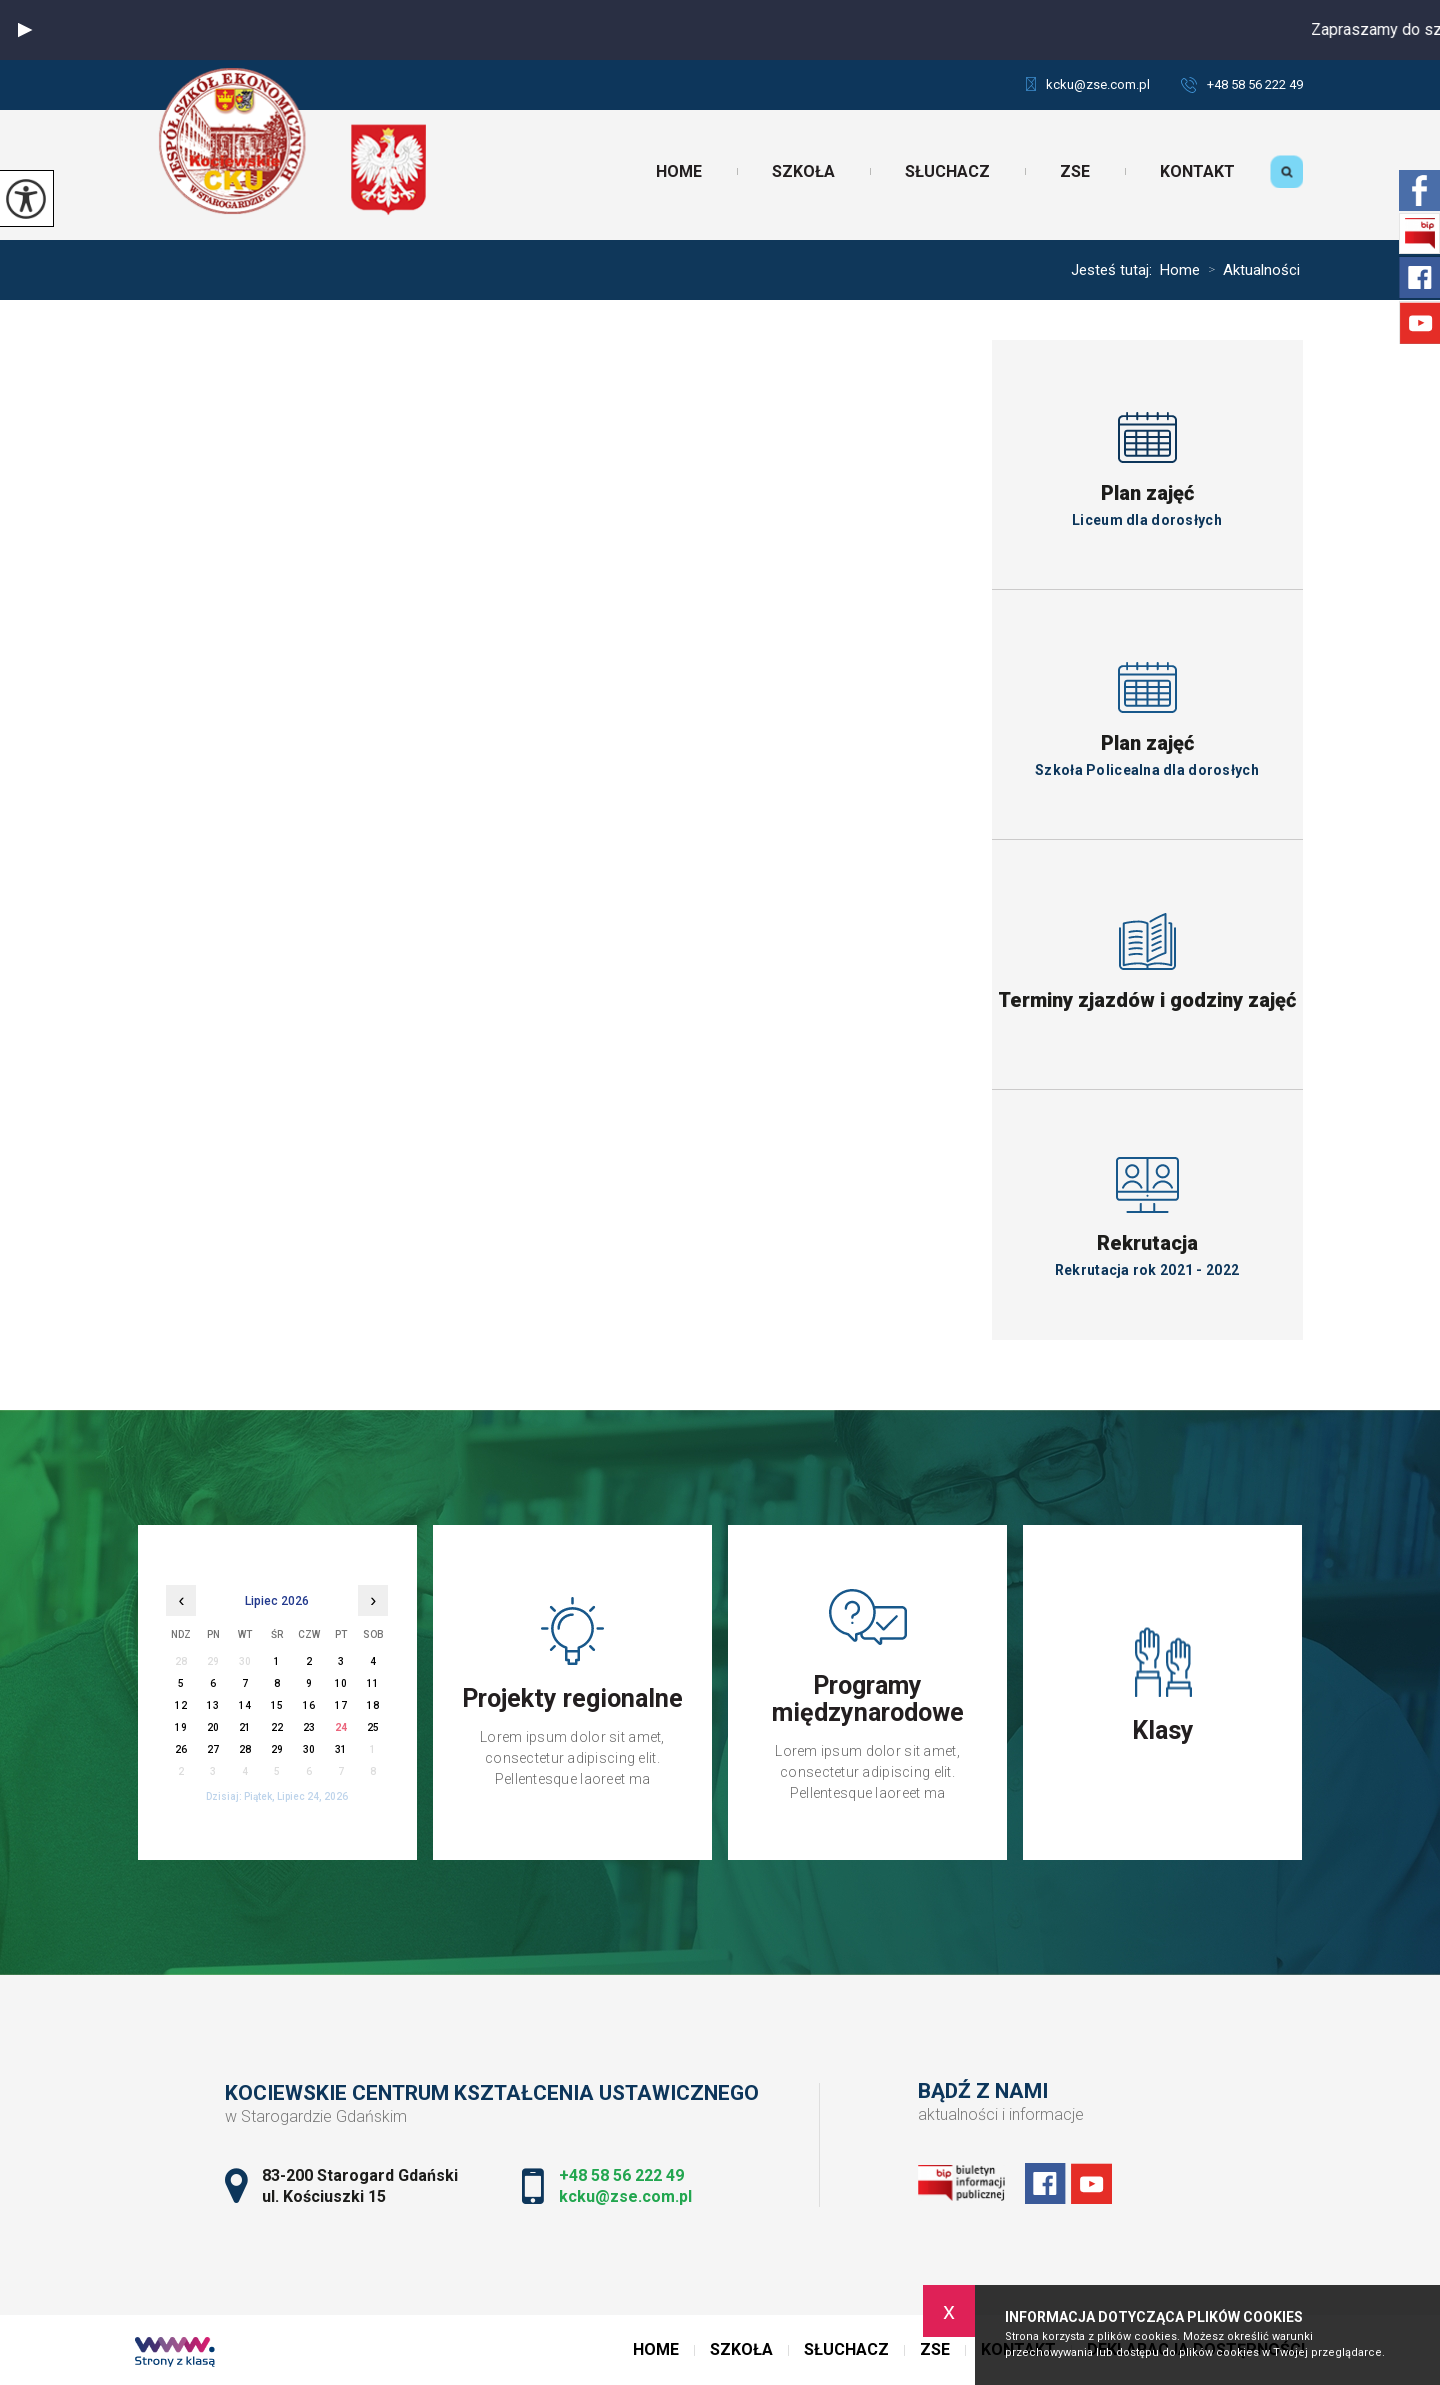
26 (181, 1749)
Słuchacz (947, 171)
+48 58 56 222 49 (1241, 84)
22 (277, 1727)
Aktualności (1250, 270)
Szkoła (803, 171)
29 (277, 1749)
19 (181, 1727)
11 (373, 1683)
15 (277, 1705)
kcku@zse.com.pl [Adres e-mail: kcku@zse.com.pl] (625, 2196)
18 (373, 1705)
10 (341, 1683)
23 (309, 1727)
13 (213, 1705)
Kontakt (1197, 171)
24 (341, 1727)
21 (245, 1727)
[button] (25, 30)
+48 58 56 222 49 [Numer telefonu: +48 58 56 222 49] (621, 2175)
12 (181, 1705)
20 (213, 1727)
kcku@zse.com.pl (1087, 84)
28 (245, 1749)
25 (373, 1727)
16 (309, 1705)
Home (679, 171)
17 (341, 1705)
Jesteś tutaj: (1115, 270)
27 (213, 1749)
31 (341, 1749)
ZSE (1075, 171)
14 (245, 1705)
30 (309, 1749)
